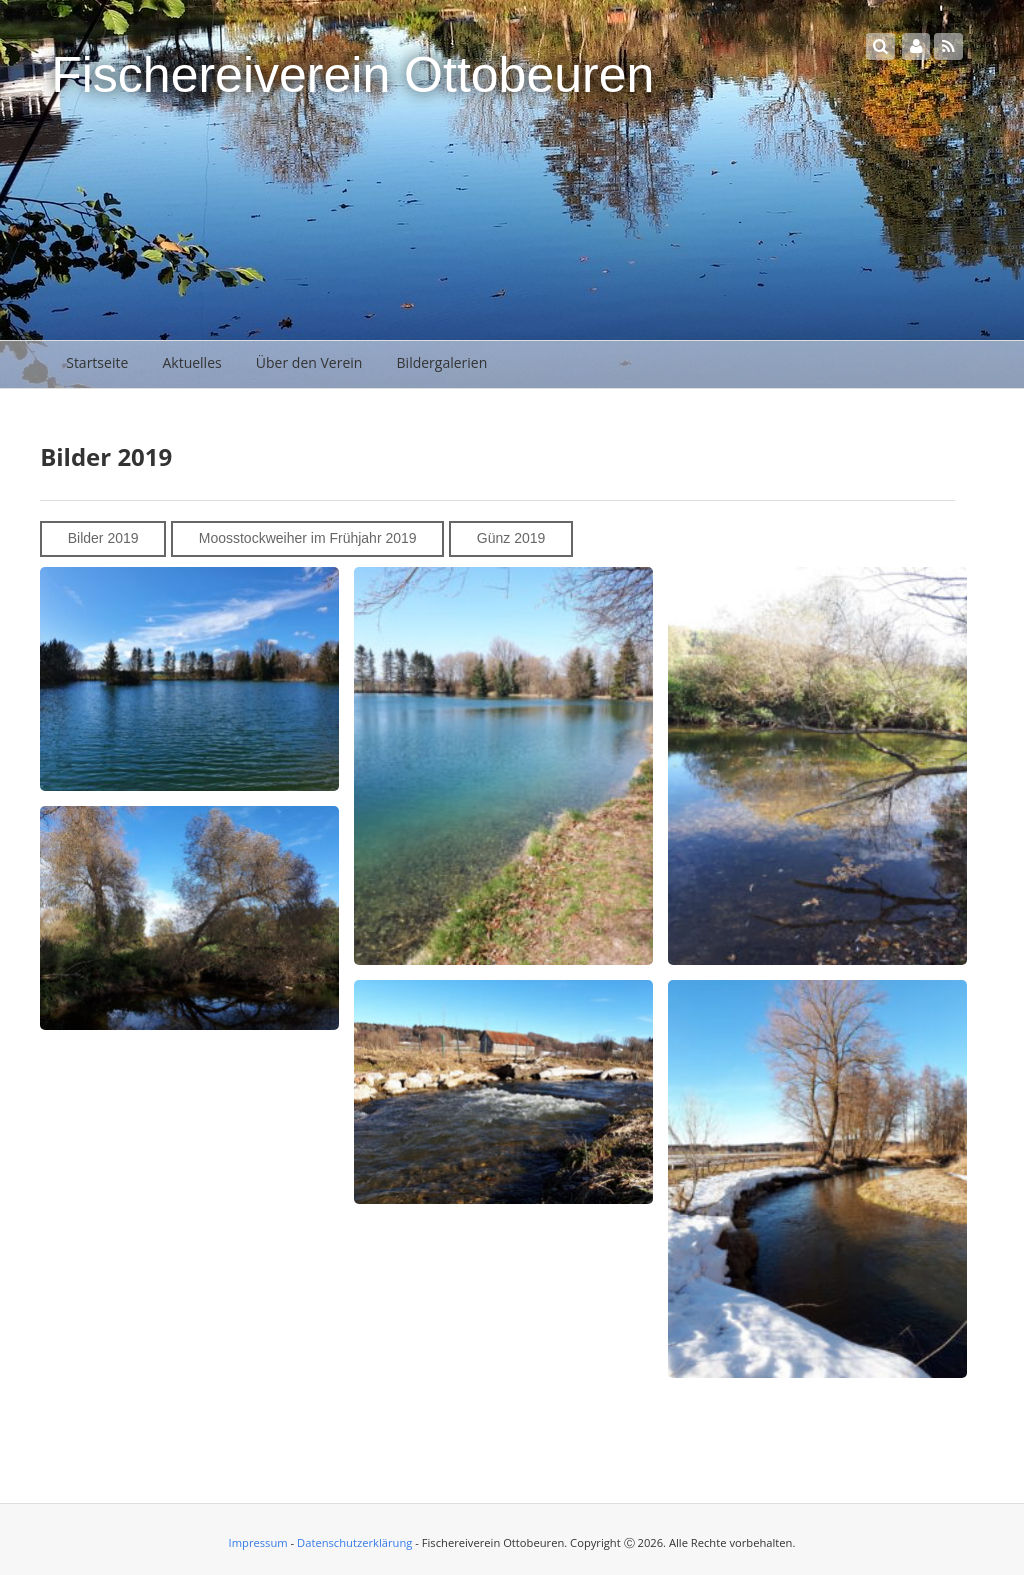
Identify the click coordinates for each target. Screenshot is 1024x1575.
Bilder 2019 (103, 538)
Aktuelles (191, 362)
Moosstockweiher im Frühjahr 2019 (308, 538)
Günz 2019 (511, 538)
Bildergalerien (442, 362)
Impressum (258, 1542)
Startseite (97, 362)
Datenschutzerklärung (354, 1542)
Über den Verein (309, 362)
